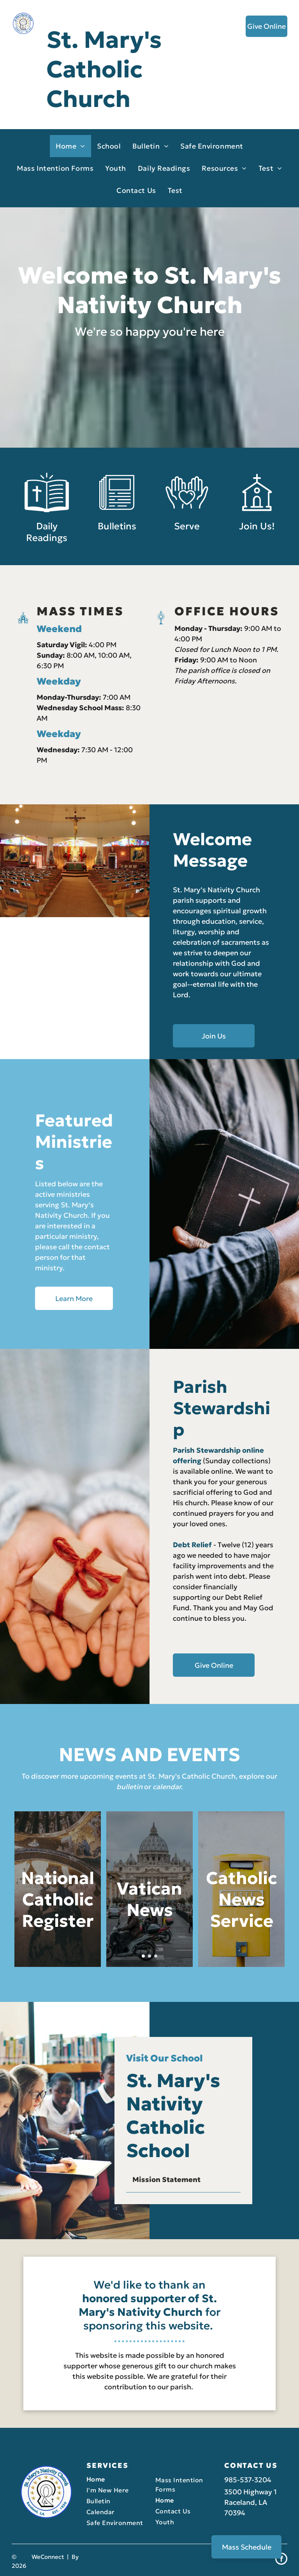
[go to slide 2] (149, 1956)
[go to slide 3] (155, 1956)
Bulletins (117, 544)
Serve (187, 544)
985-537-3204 (247, 2479)
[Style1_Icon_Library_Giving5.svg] (187, 531)
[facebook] (281, 2560)
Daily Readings (46, 550)
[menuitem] (70, 146)
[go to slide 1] (143, 1956)
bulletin (129, 1786)
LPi (36, 2565)
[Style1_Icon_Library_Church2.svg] (257, 531)
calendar (167, 1786)
